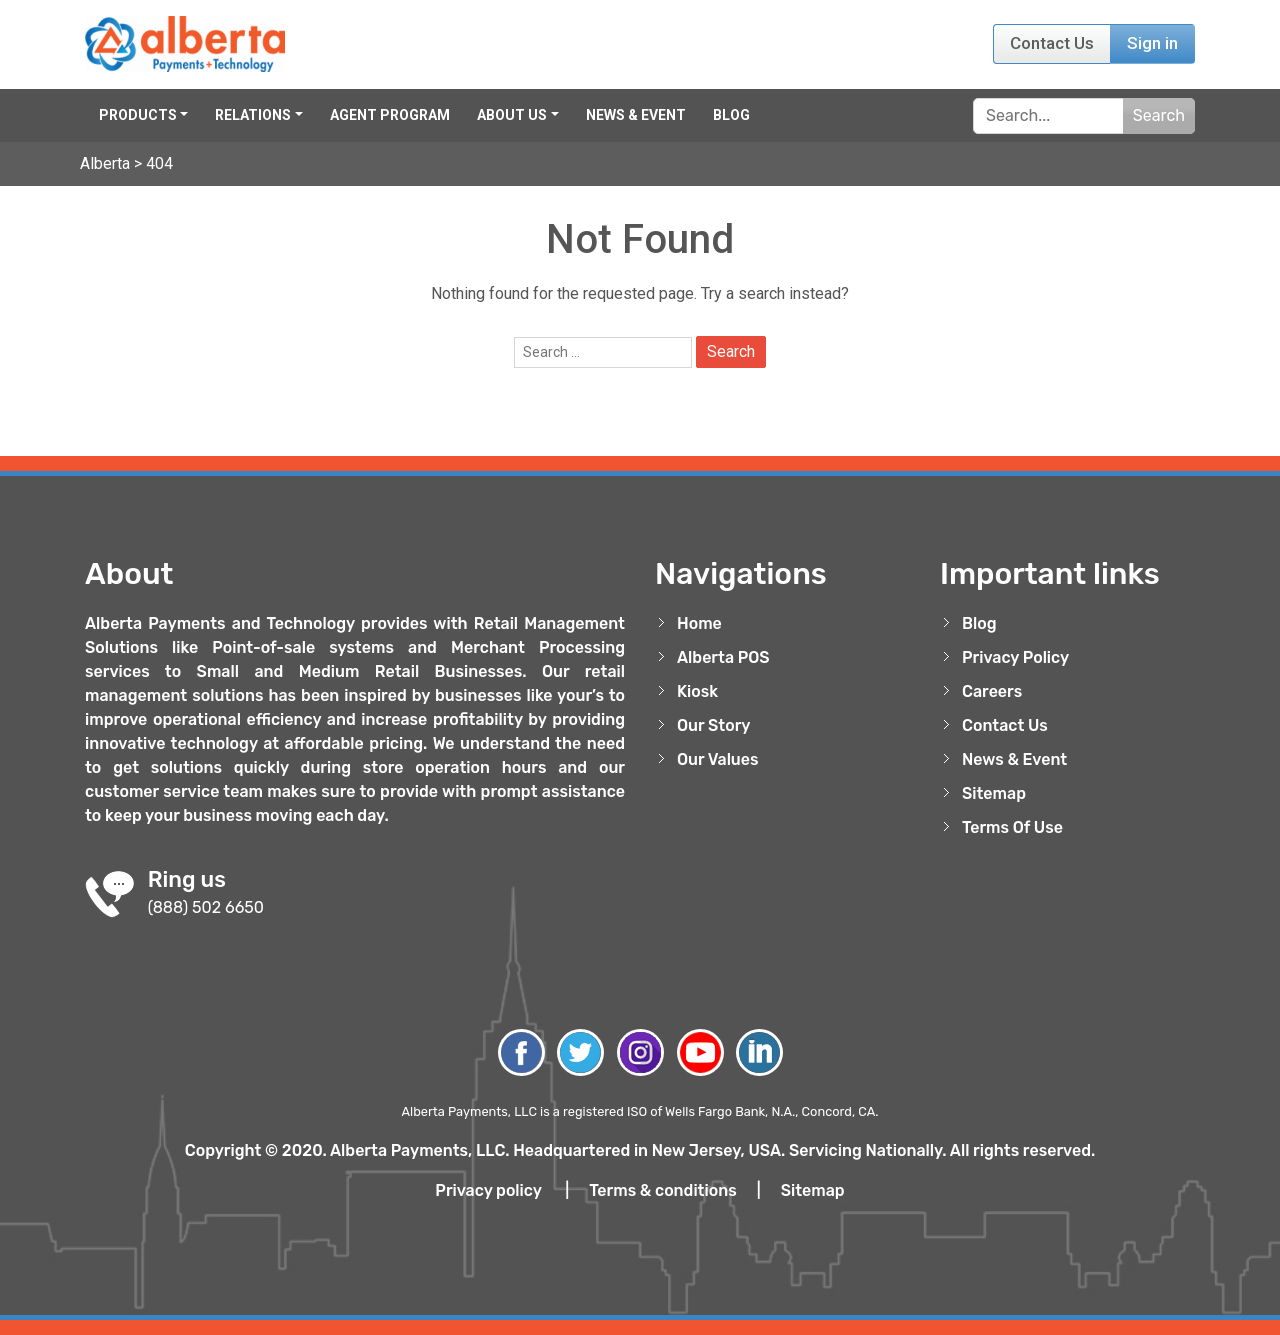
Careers (992, 691)
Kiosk (697, 691)
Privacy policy (488, 1190)
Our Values (718, 759)
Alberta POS (723, 657)
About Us (512, 115)
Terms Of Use (1012, 827)
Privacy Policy (1015, 657)
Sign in (1152, 43)
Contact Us (1052, 43)
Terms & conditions (663, 1190)
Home (699, 623)
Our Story (714, 725)
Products (138, 115)
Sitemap (994, 793)
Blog (731, 115)
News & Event (636, 115)
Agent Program (390, 115)
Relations (253, 115)
